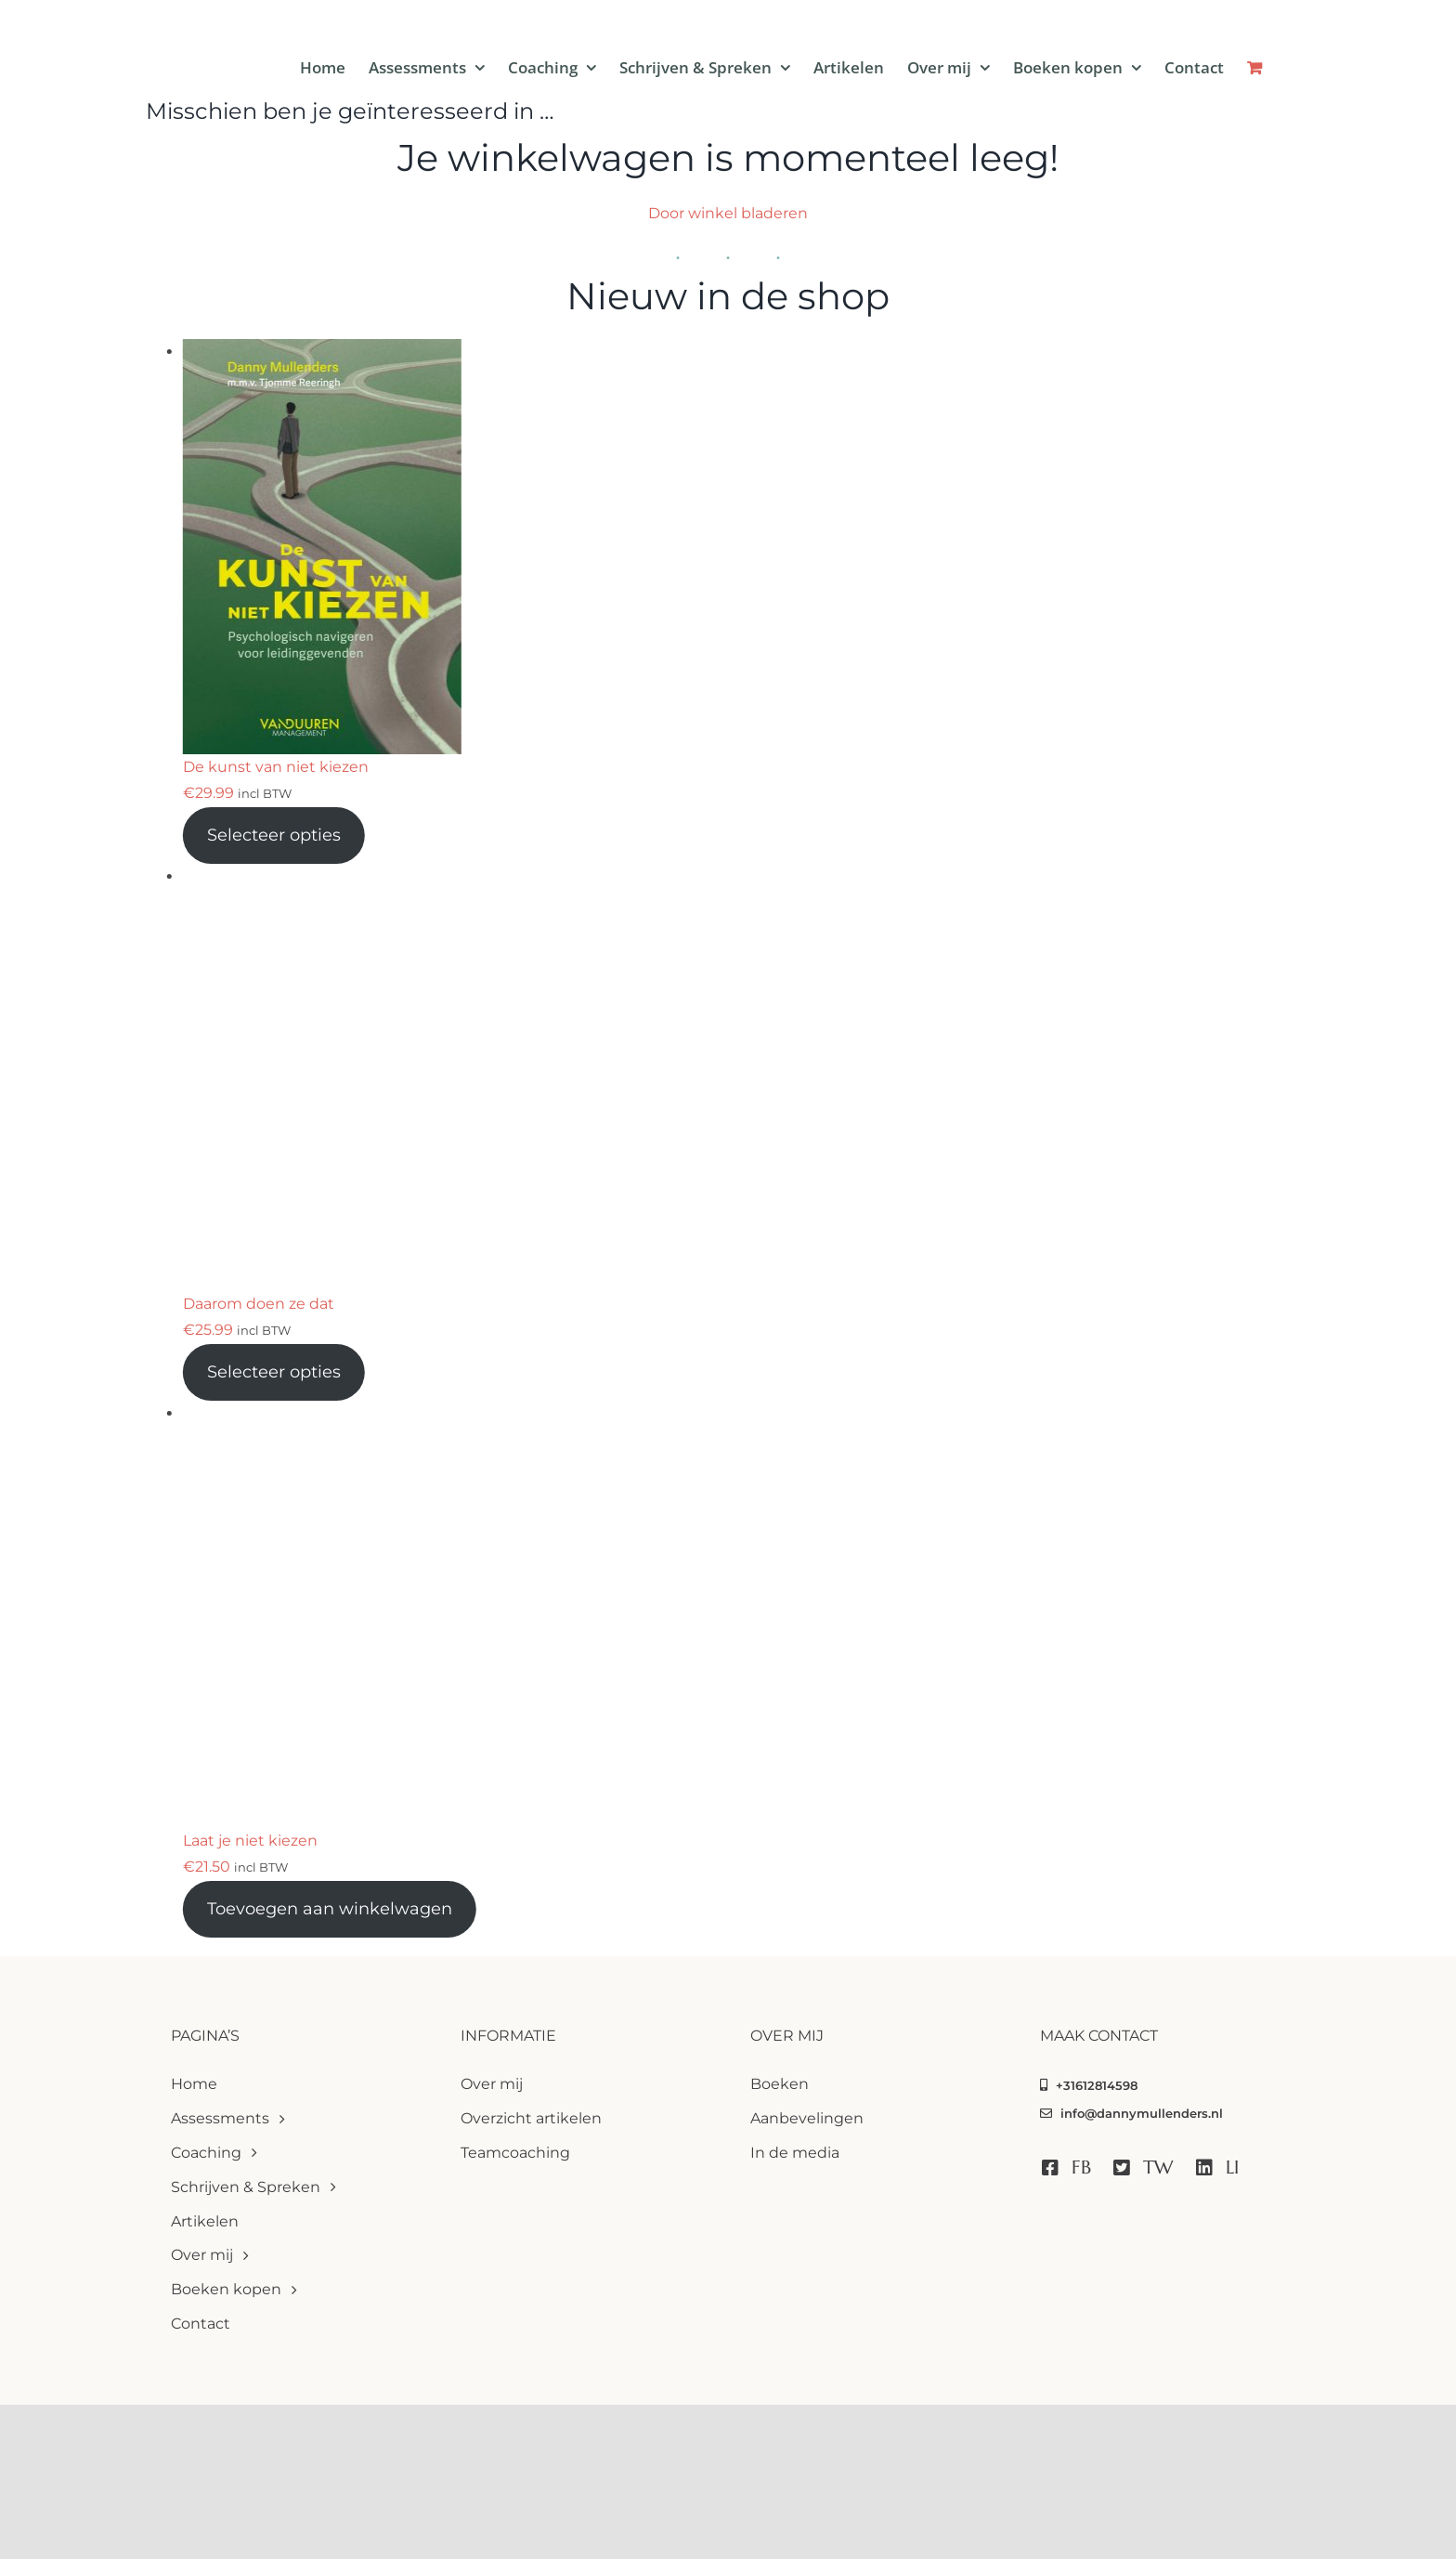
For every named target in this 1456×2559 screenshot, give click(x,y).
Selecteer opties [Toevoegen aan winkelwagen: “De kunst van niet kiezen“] (274, 835)
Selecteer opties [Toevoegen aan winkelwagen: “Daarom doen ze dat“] (274, 1372)
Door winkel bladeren (728, 213)
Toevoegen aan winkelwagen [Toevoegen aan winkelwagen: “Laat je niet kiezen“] (329, 1909)
